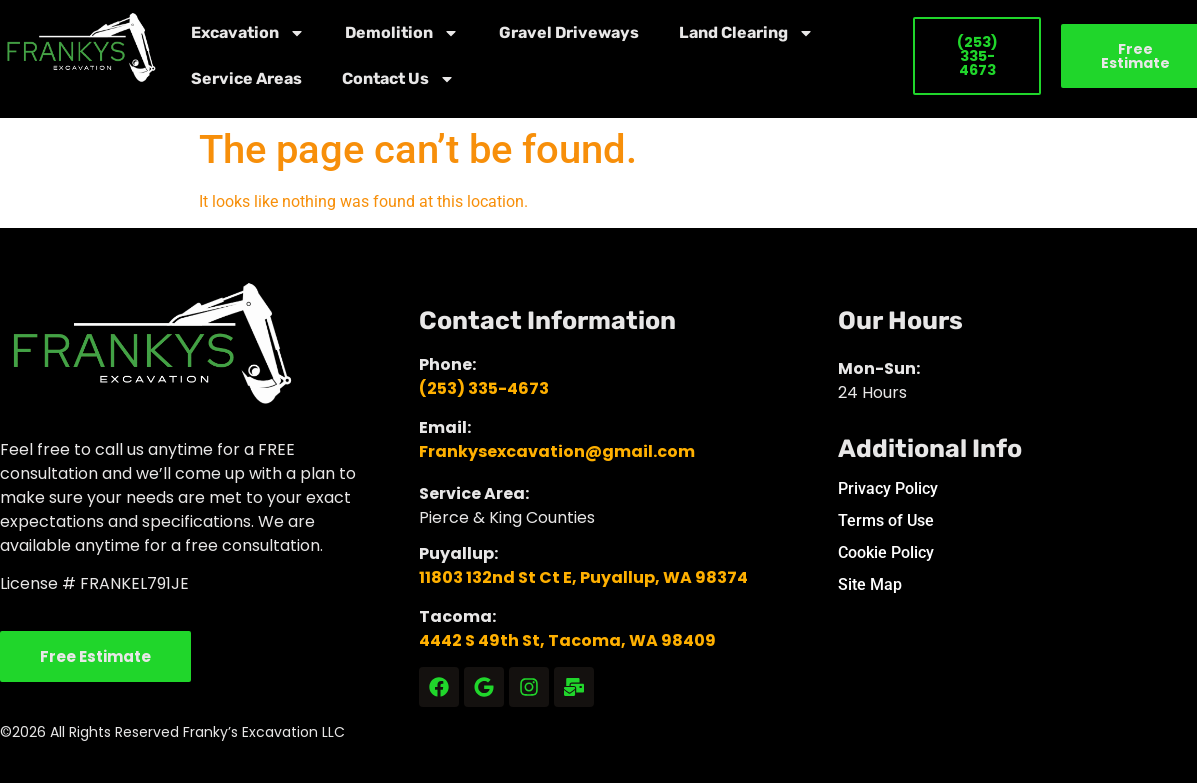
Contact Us (398, 79)
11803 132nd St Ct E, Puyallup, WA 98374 (583, 577)
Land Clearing (746, 33)
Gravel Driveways (569, 32)
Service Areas (246, 78)
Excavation (248, 33)
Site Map (870, 584)
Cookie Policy (886, 552)
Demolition (402, 33)
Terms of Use (886, 520)
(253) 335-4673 (484, 388)
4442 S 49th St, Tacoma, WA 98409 (567, 640)
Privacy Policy (888, 488)
